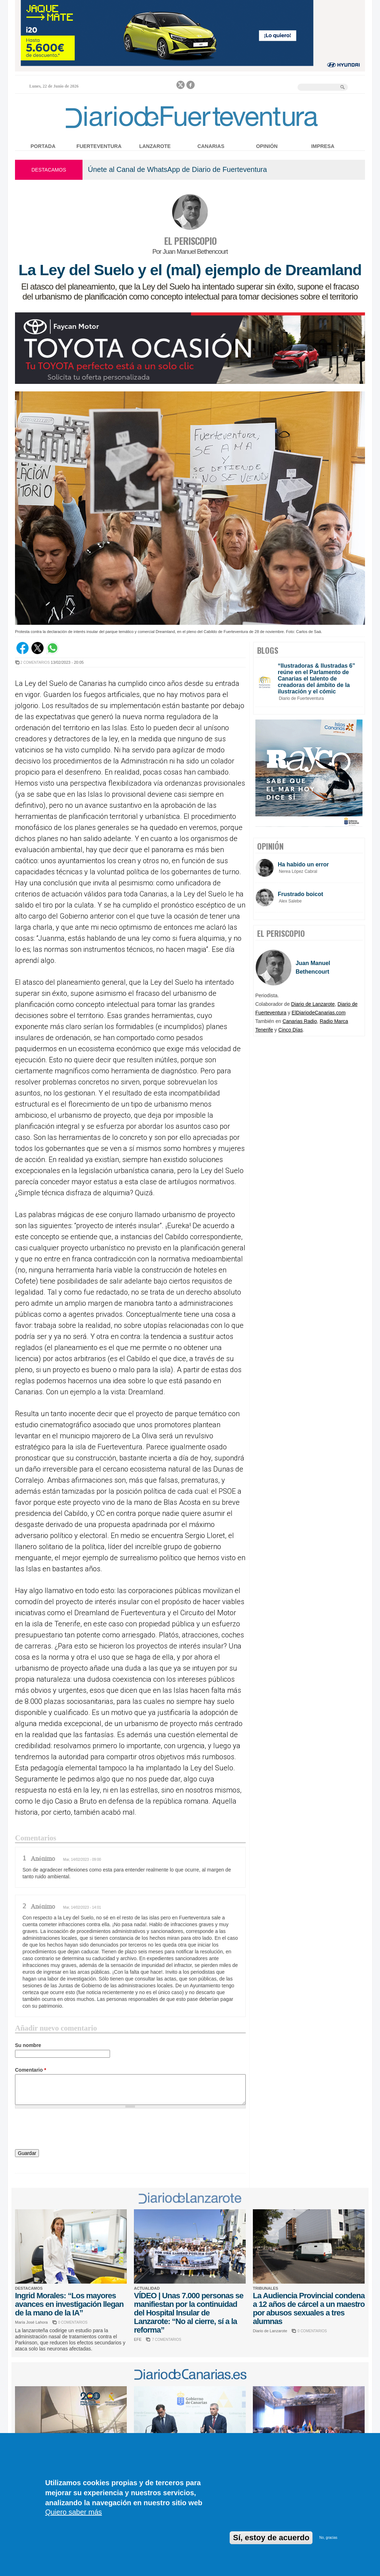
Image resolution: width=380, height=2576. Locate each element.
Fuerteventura (98, 146)
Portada (43, 146)
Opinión (267, 146)
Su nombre (28, 2045)
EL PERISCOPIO (190, 241)
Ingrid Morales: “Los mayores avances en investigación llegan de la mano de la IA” (69, 2304)
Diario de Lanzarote (313, 1004)
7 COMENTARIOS (166, 2340)
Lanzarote (155, 146)
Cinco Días (290, 1030)
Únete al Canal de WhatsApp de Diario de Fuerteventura (177, 169)
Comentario (30, 2070)
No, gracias (328, 2538)
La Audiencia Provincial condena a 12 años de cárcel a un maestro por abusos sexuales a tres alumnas (309, 2308)
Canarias (211, 146)
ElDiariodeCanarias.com (319, 1012)
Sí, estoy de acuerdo (271, 2537)
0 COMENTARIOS (73, 2322)
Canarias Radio (299, 1021)
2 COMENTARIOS (35, 662)
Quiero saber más (73, 2512)
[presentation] (69, 2130)
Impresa (322, 146)
